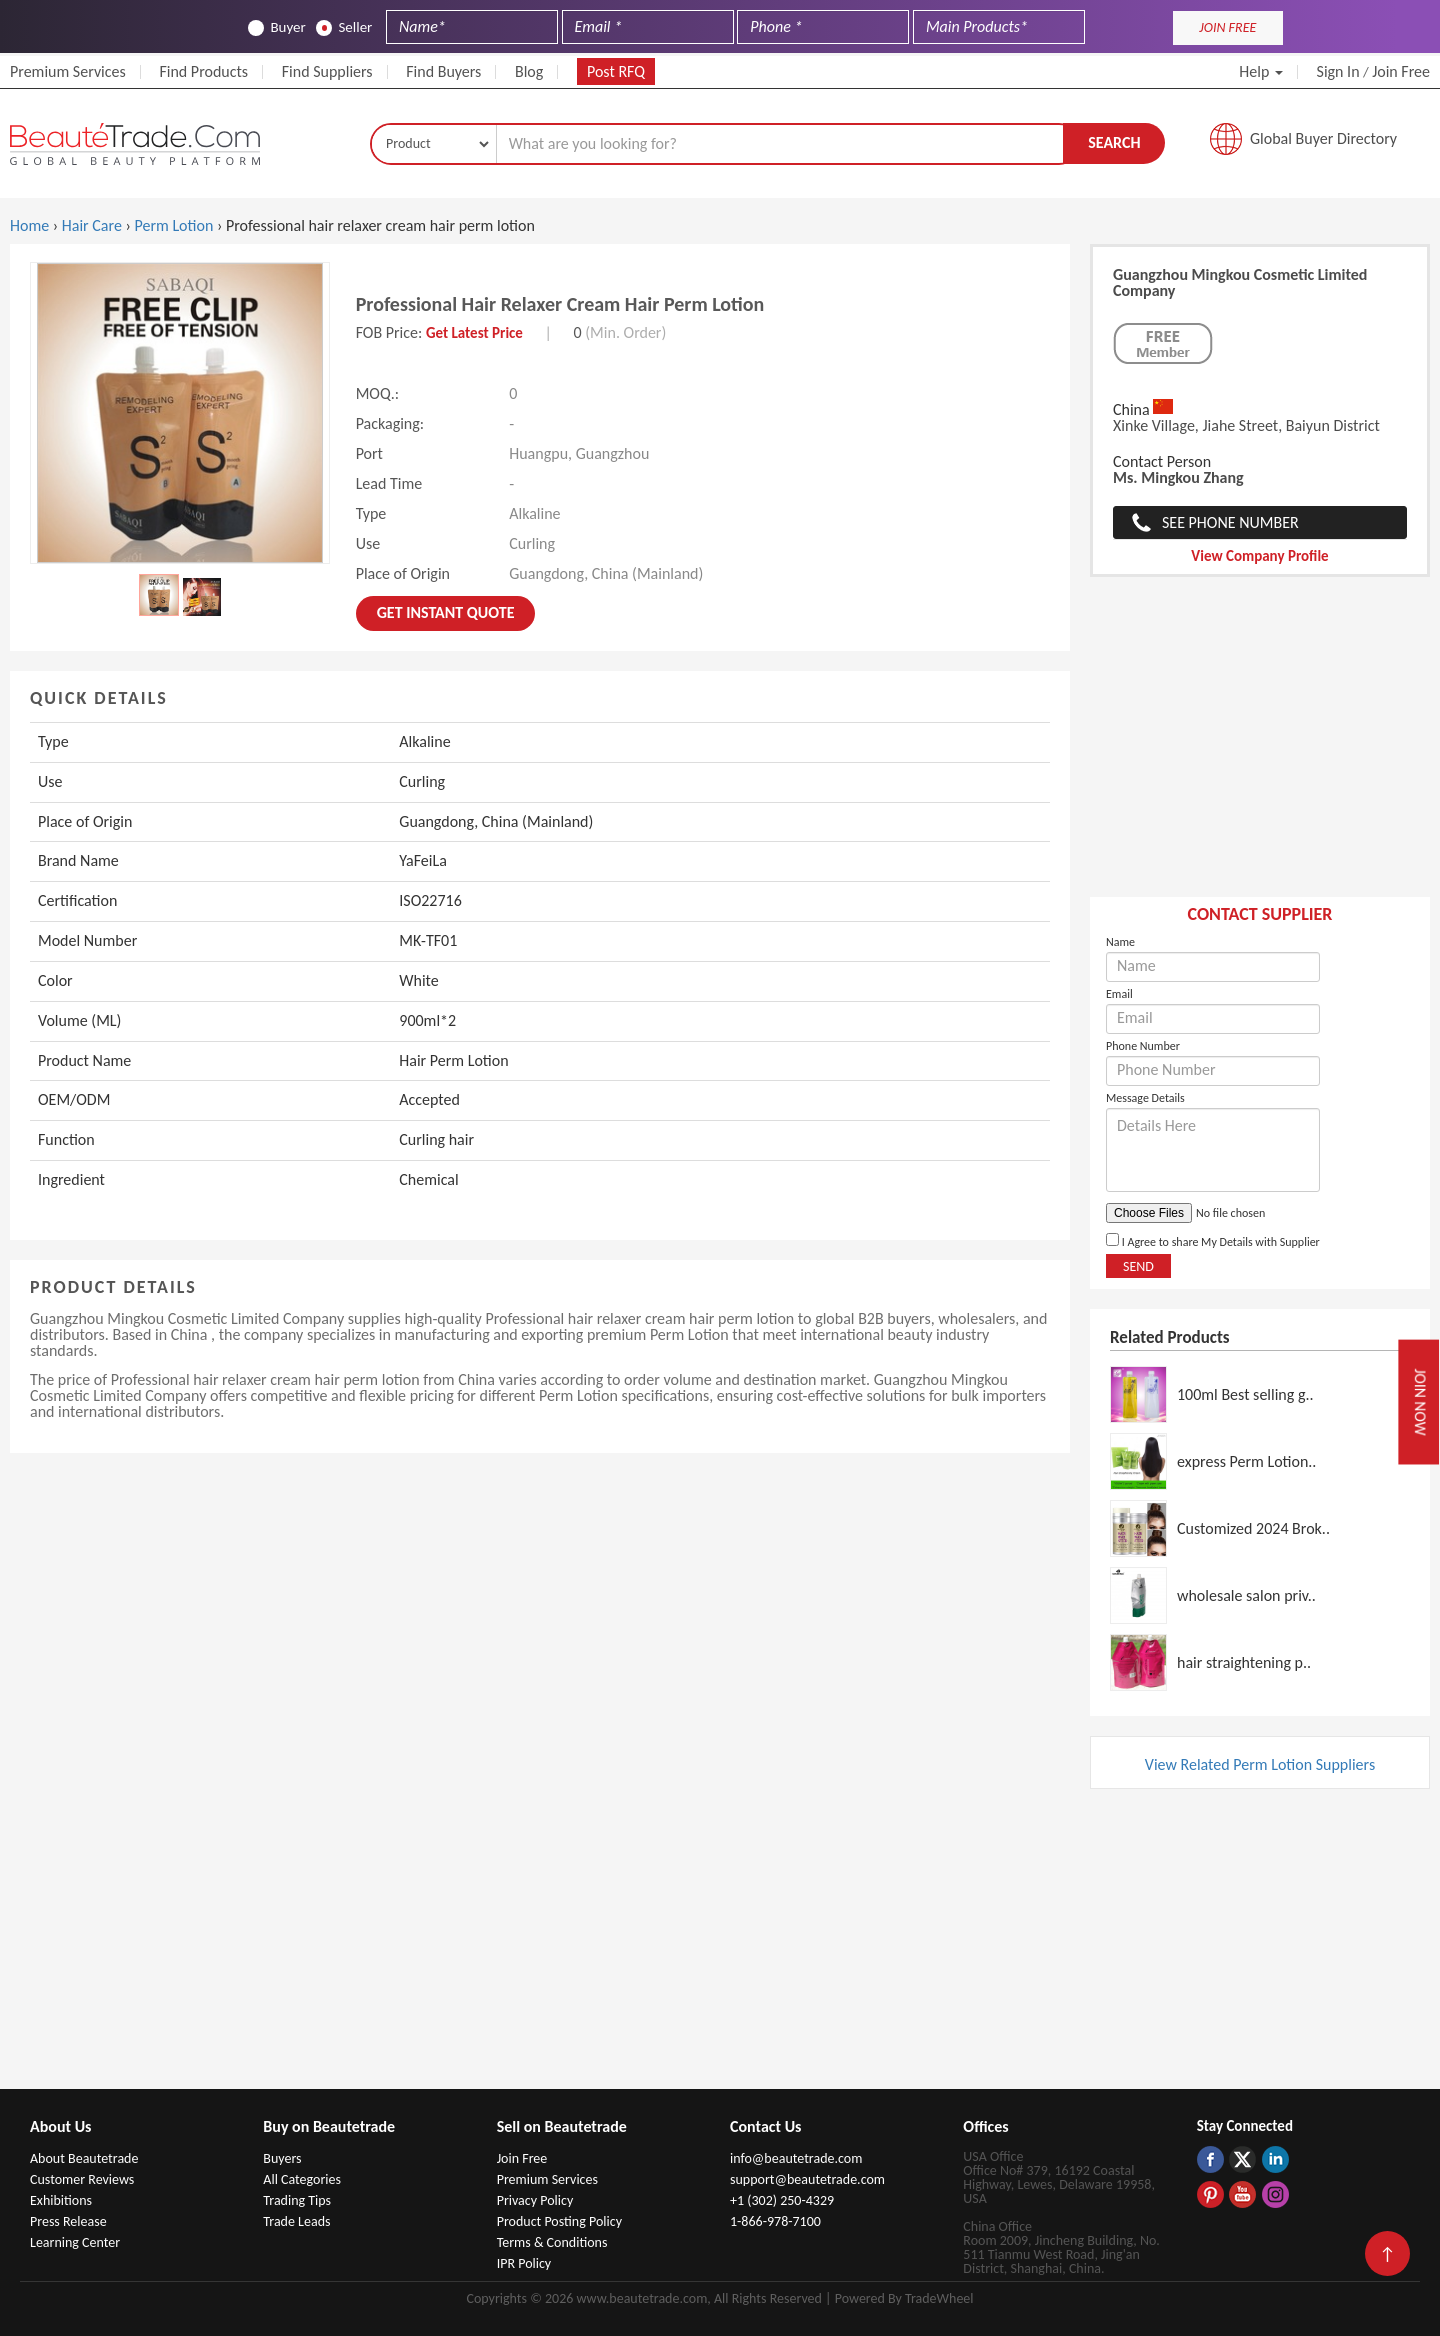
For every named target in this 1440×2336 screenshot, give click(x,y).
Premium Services (68, 71)
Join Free (1401, 71)
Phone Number (1143, 1046)
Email (1119, 994)
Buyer (276, 27)
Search (1114, 142)
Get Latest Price (474, 333)
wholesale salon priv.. (1246, 1595)
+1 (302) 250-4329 (782, 2200)
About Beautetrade (84, 2158)
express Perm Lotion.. (1246, 1461)
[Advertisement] (1260, 747)
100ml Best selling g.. (1245, 1394)
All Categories (302, 2179)
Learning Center (75, 2242)
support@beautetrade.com (807, 2179)
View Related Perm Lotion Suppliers (1260, 1764)
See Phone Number (1230, 522)
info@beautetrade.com (796, 2158)
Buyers (282, 2158)
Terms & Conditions (552, 2242)
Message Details (1145, 1098)
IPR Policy (524, 2263)
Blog (529, 71)
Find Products (203, 71)
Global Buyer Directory (1323, 138)
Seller (344, 27)
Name (1120, 942)
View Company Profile (1259, 556)
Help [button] (1261, 71)
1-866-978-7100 (775, 2221)
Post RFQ (616, 71)
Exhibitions (61, 2200)
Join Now (1420, 1401)
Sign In (1338, 71)
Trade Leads (296, 2221)
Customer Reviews (82, 2179)
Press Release (68, 2221)
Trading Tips (297, 2200)
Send (1138, 1266)
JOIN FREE (1227, 27)
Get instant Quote (446, 612)
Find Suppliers (327, 71)
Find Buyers (443, 71)
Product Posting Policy (559, 2221)
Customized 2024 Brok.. (1253, 1528)
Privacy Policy (535, 2200)
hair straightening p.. (1244, 1662)
